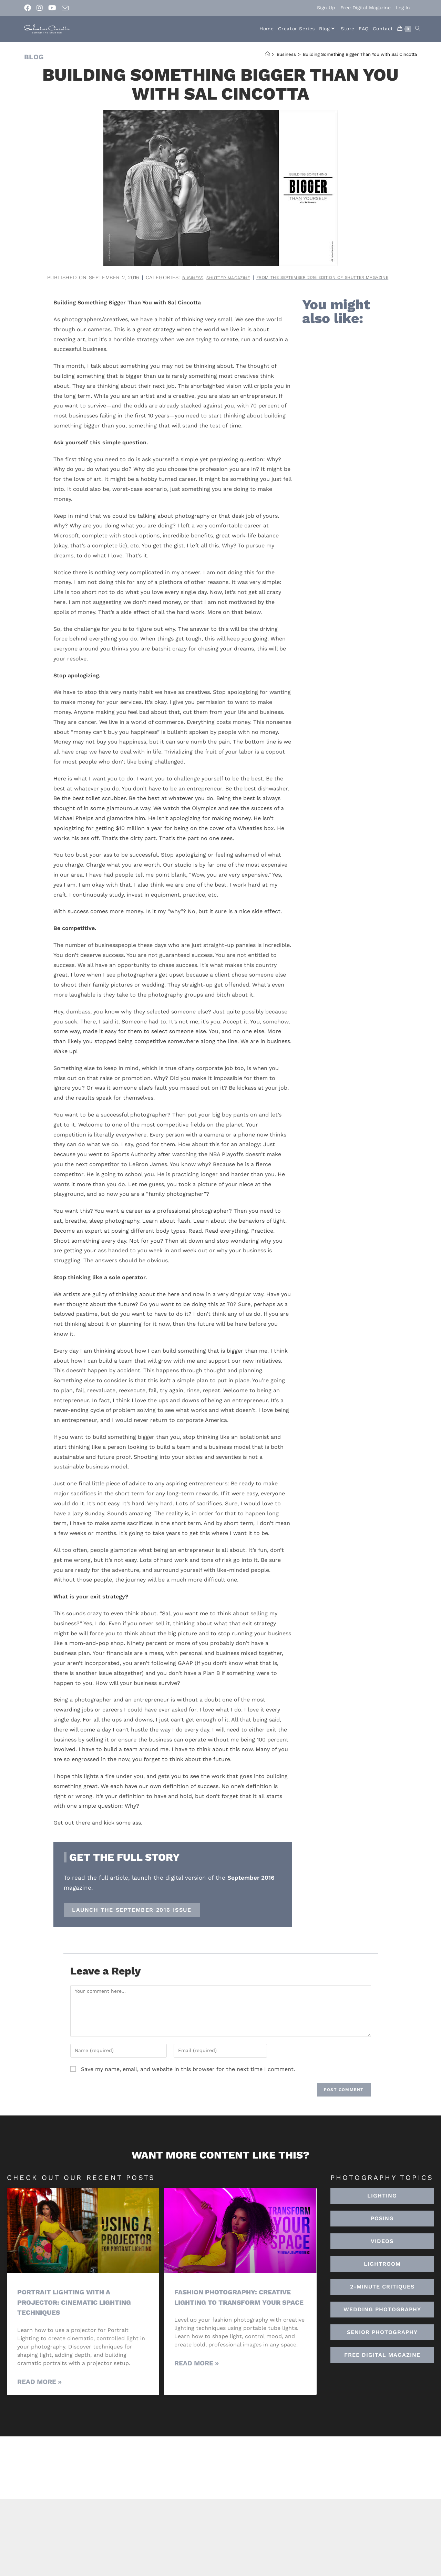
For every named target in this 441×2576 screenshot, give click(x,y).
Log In (403, 7)
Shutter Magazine (299, 277)
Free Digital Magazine (365, 7)
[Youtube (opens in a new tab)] (52, 7)
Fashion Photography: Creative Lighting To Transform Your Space (238, 2311)
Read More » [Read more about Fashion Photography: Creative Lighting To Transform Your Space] (196, 2382)
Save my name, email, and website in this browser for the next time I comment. (188, 2078)
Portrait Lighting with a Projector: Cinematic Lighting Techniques (80, 2311)
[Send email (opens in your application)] (65, 8)
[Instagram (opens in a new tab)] (39, 7)
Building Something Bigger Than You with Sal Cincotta (360, 54)
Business (256, 277)
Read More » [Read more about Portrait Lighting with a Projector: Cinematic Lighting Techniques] (39, 2391)
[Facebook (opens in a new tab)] (29, 7)
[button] (382, 2273)
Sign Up (326, 7)
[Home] (267, 54)
